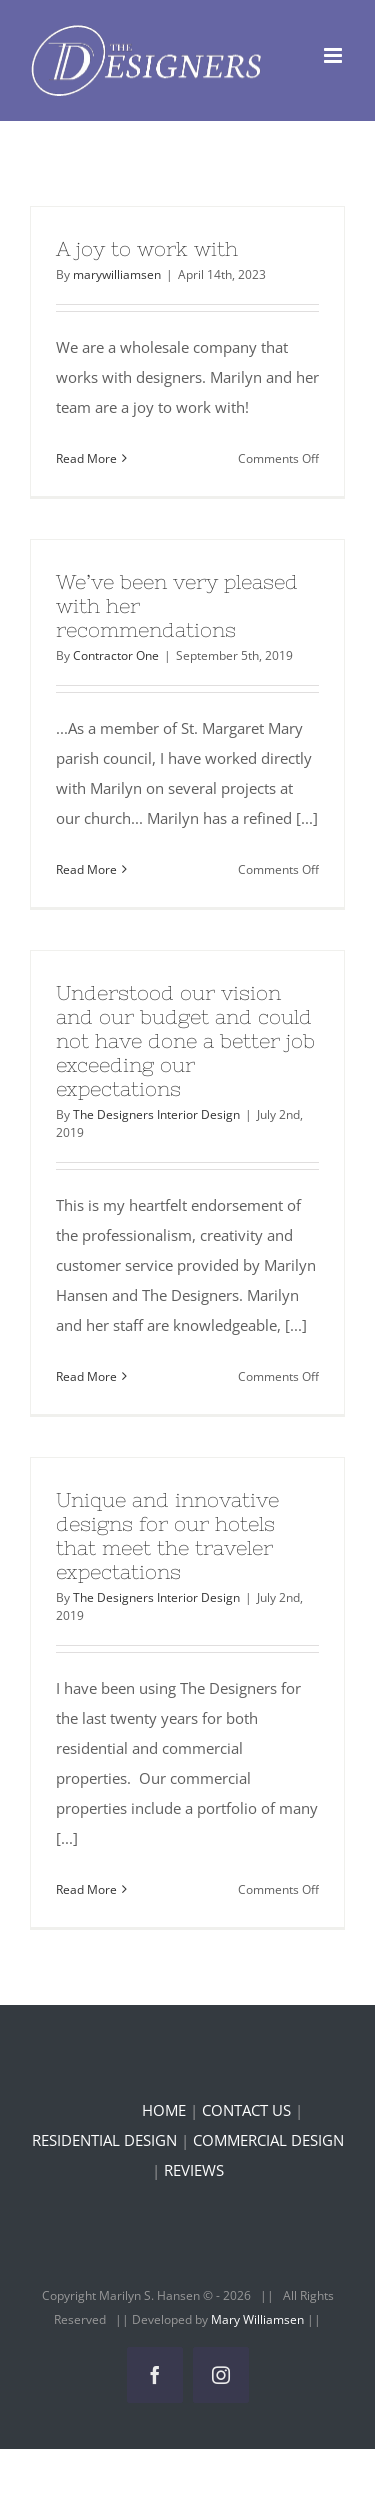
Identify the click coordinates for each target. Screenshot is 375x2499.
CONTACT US (246, 2110)
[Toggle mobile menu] (334, 55)
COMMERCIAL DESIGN (268, 2140)
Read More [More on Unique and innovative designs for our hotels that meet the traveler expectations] (86, 1889)
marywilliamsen (117, 274)
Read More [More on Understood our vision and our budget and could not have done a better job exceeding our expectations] (86, 1376)
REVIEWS (194, 2170)
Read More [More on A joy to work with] (86, 458)
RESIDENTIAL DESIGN (104, 2140)
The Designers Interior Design (156, 1114)
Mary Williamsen (259, 2319)
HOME (164, 2110)
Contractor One (116, 655)
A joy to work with (147, 248)
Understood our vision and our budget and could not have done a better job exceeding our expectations (185, 1040)
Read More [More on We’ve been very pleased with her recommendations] (86, 869)
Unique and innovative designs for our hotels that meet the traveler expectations (167, 1535)
